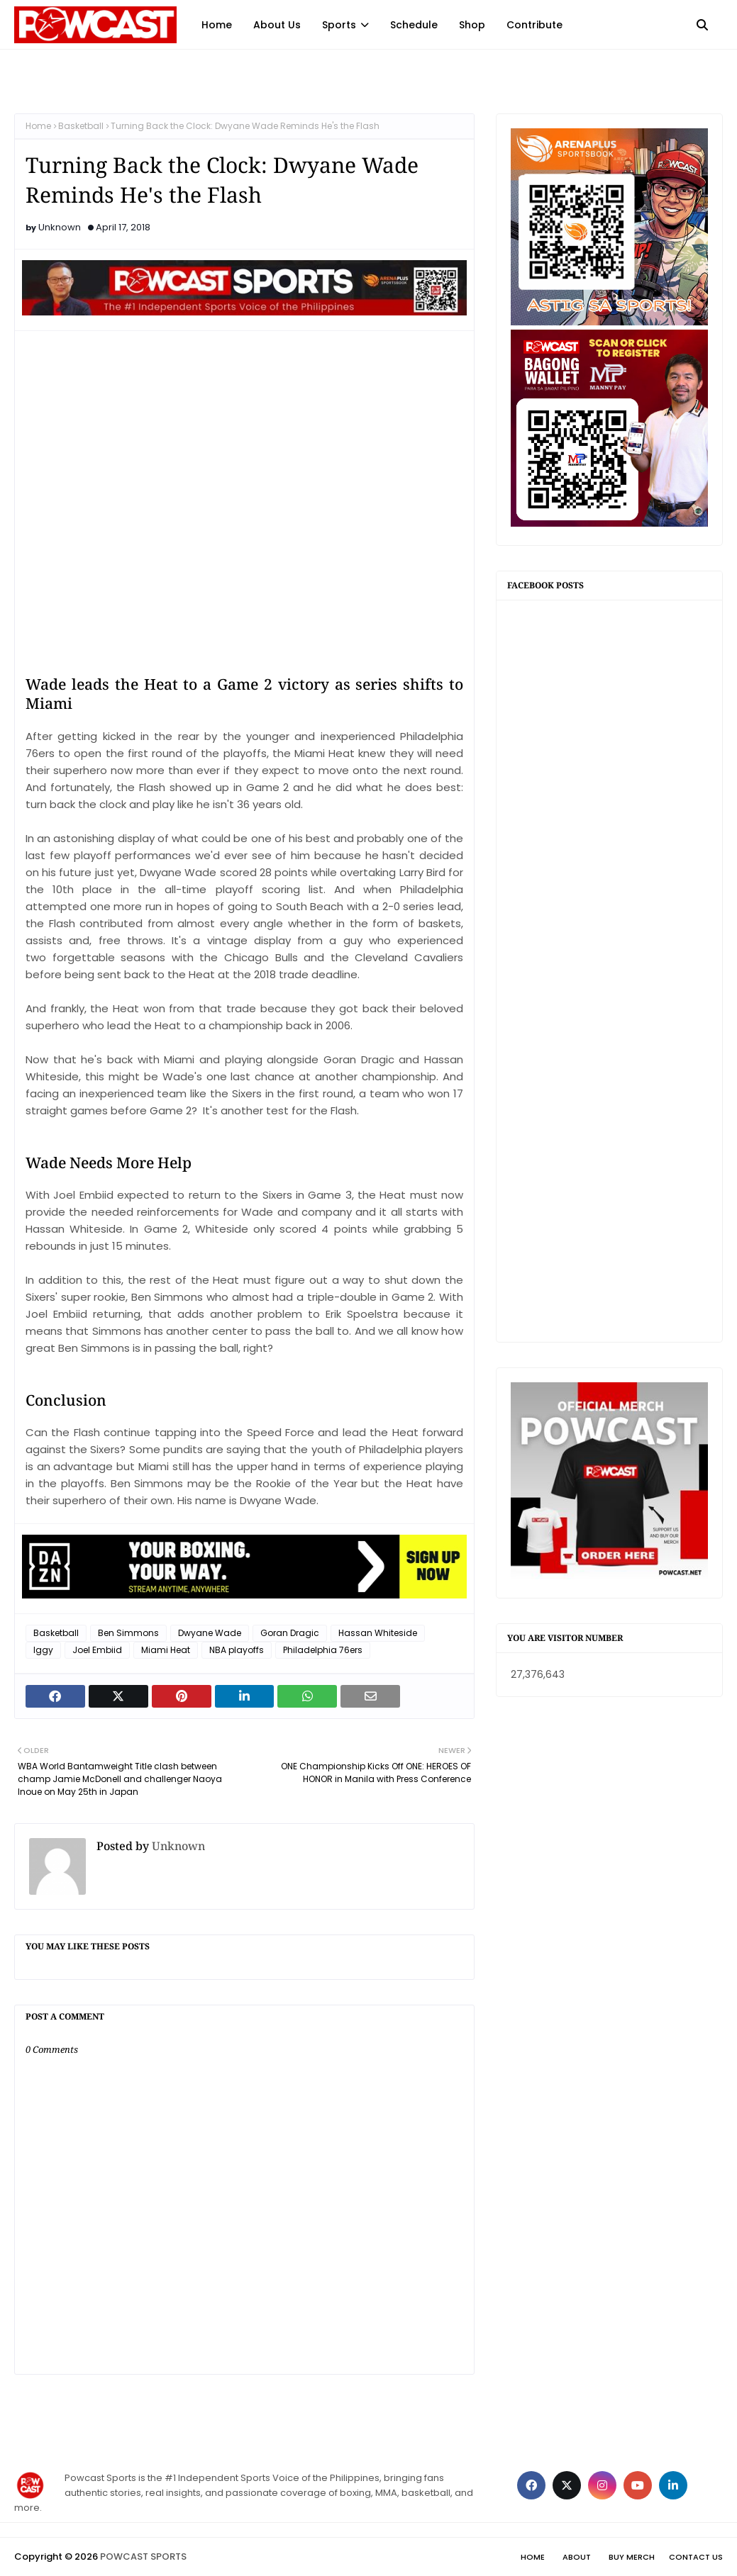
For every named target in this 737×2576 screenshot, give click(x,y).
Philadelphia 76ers (322, 1650)
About (577, 2557)
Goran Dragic (289, 1633)
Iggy (43, 1650)
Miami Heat (165, 1650)
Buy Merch (632, 2557)
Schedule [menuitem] (414, 25)
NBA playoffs (236, 1650)
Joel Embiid (97, 1650)
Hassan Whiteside (377, 1633)
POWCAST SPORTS (143, 2556)
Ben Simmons (128, 1633)
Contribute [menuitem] (534, 25)
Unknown (59, 227)
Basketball (81, 126)
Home (38, 126)
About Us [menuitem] (277, 25)
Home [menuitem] (216, 25)
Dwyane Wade (209, 1633)
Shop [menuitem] (472, 25)
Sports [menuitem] (339, 25)
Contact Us (696, 2557)
